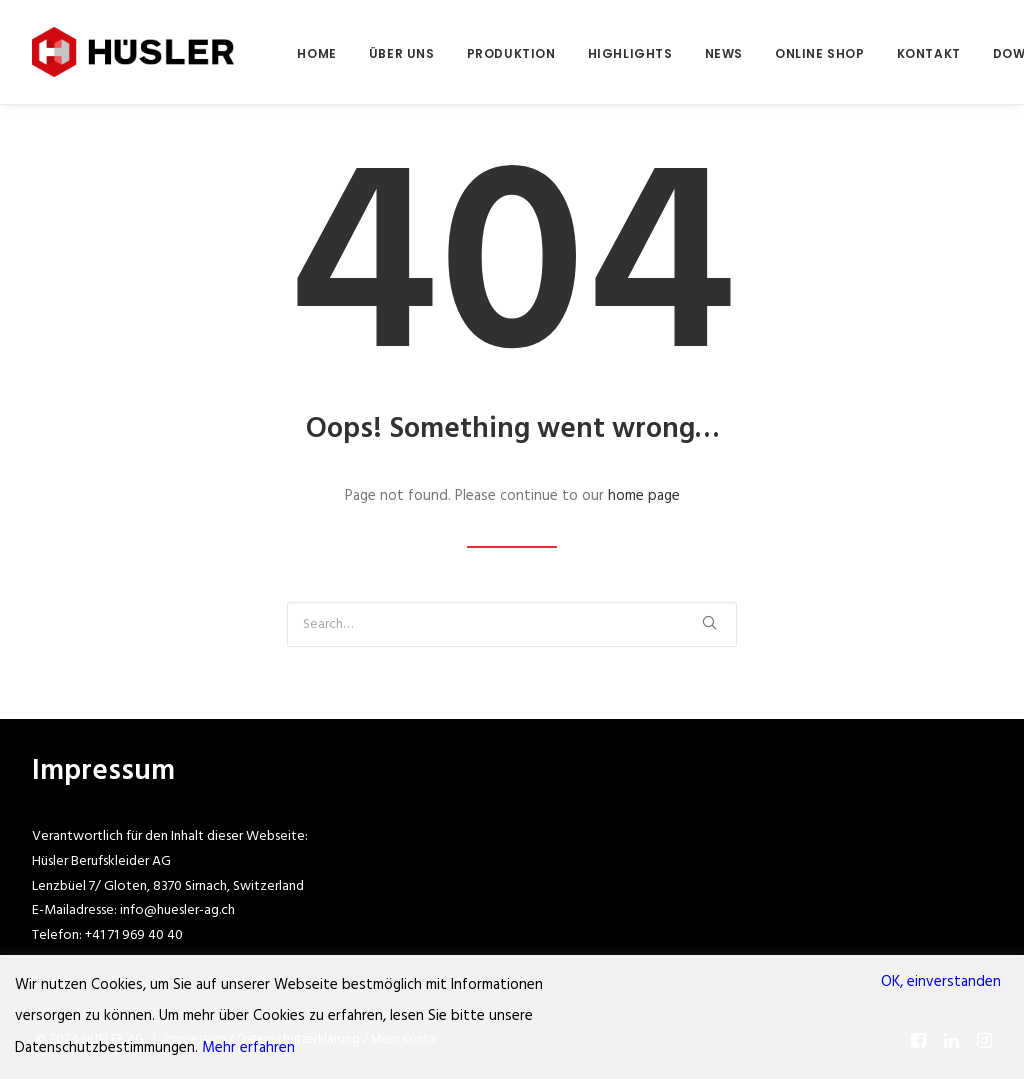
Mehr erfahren (248, 1048)
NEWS (724, 53)
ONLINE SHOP (820, 53)
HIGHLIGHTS (630, 53)
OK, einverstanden (941, 982)
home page (644, 496)
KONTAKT (929, 53)
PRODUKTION (511, 53)
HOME (316, 53)
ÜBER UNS (402, 53)
